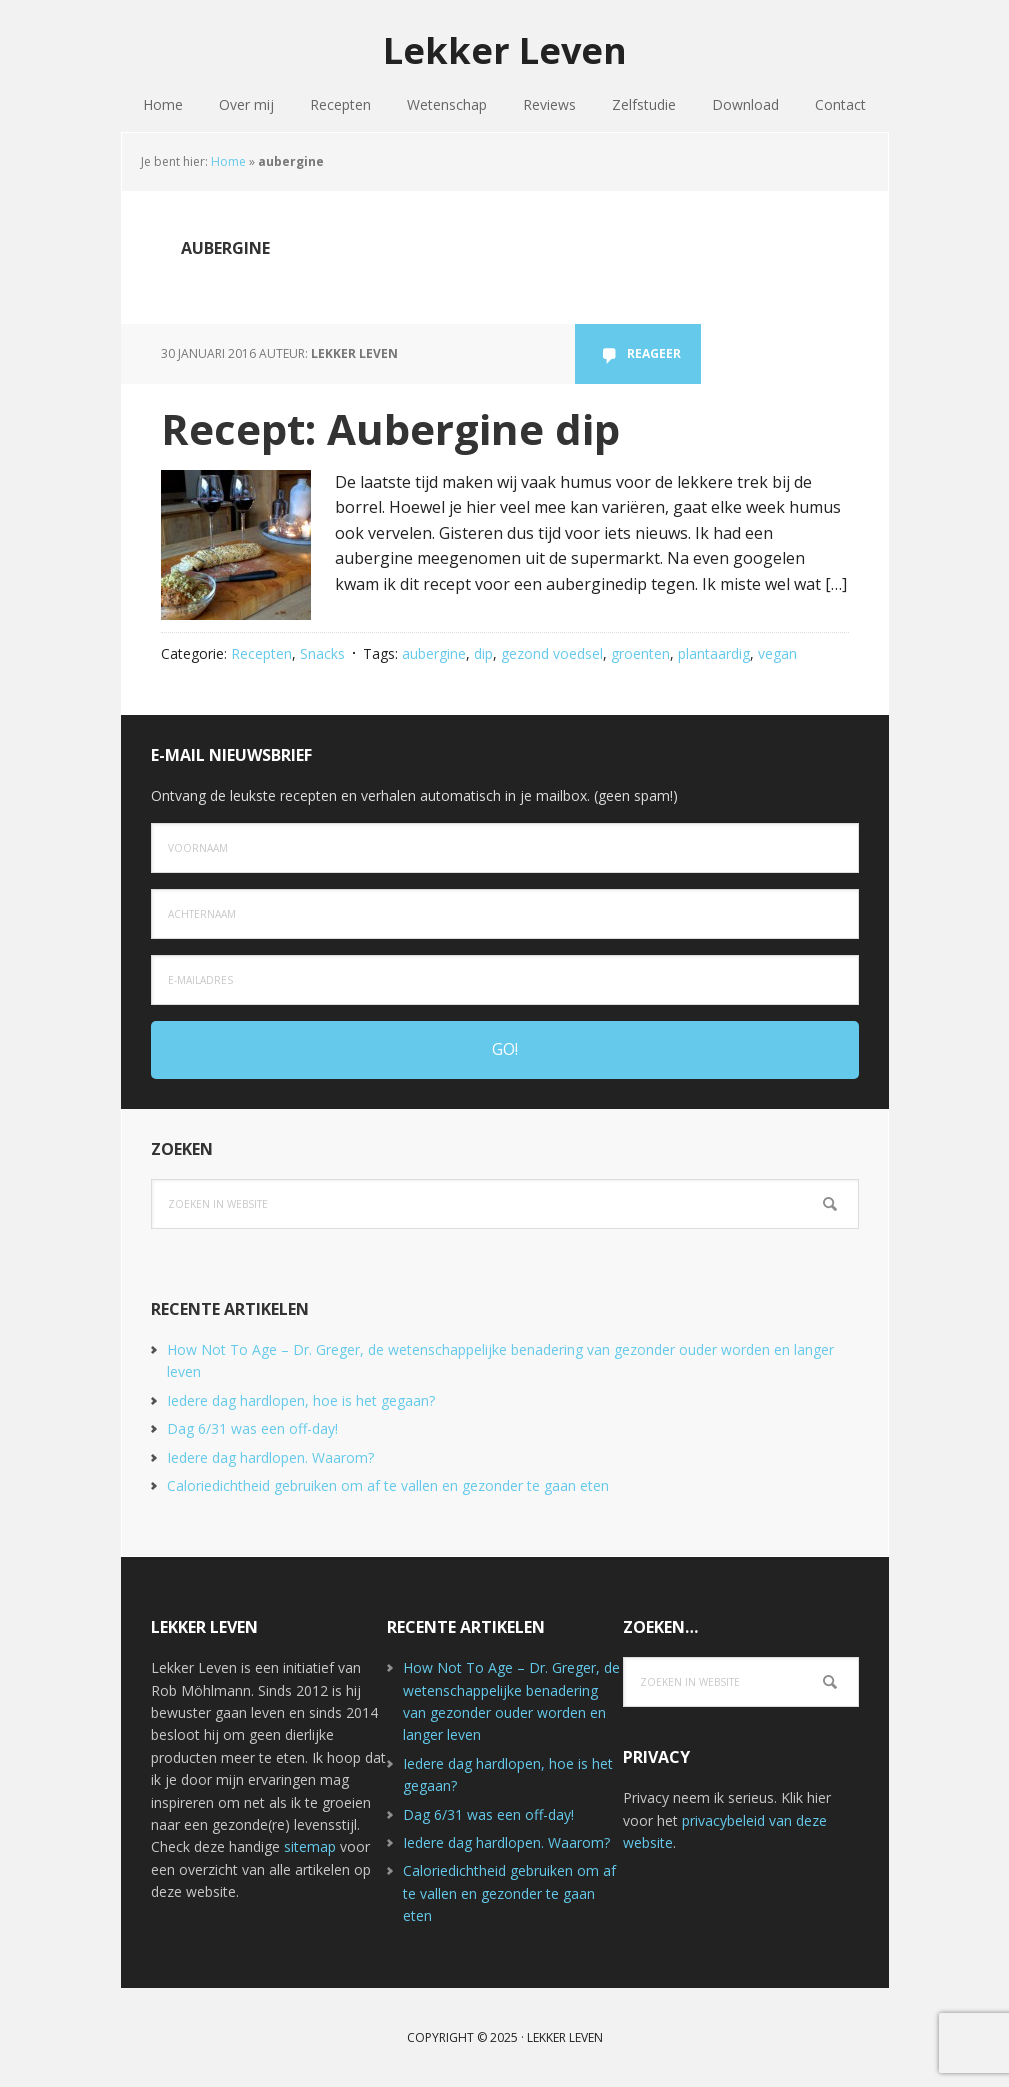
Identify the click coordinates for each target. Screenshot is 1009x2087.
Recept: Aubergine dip (390, 428)
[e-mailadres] (505, 980)
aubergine (434, 653)
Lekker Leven (505, 49)
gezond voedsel (552, 653)
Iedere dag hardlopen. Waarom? (270, 1457)
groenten (640, 653)
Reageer (654, 353)
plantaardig (714, 653)
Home (228, 161)
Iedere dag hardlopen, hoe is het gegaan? (301, 1400)
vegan (777, 653)
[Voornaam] (505, 848)
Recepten (261, 653)
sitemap (310, 1846)
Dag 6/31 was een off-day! (252, 1428)
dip (483, 653)
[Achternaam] (505, 914)
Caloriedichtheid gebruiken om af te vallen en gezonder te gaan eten (388, 1485)
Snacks (322, 653)
